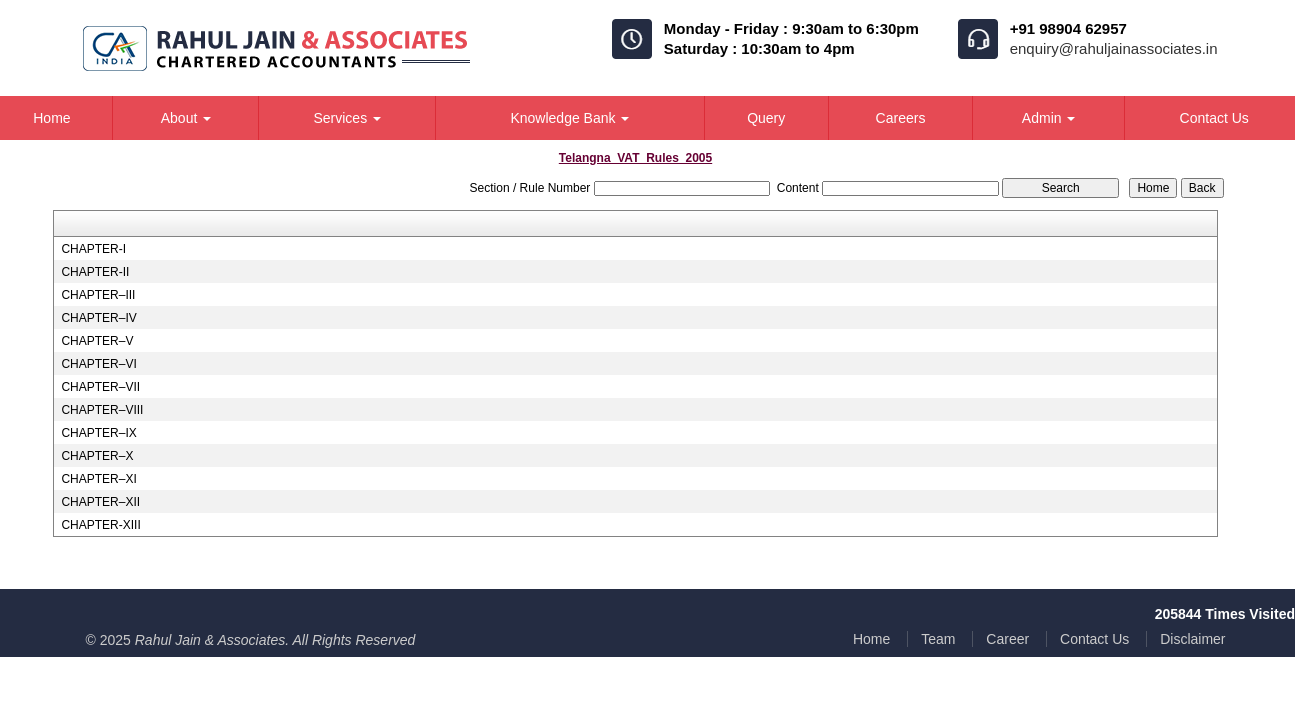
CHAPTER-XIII (100, 525)
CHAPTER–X (97, 456)
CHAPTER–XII (100, 502)
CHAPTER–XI (98, 479)
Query (766, 118)
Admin (1049, 118)
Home (871, 639)
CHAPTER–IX (98, 433)
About (186, 118)
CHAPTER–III (98, 295)
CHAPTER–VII (100, 387)
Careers (901, 118)
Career (1007, 639)
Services (347, 118)
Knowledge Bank (569, 118)
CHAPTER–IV (98, 318)
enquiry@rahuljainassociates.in (1114, 48)
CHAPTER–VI (98, 364)
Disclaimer (1192, 639)
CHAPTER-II (95, 272)
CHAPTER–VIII (102, 410)
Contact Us (1094, 639)
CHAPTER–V (97, 341)
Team (938, 639)
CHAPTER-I (93, 249)
